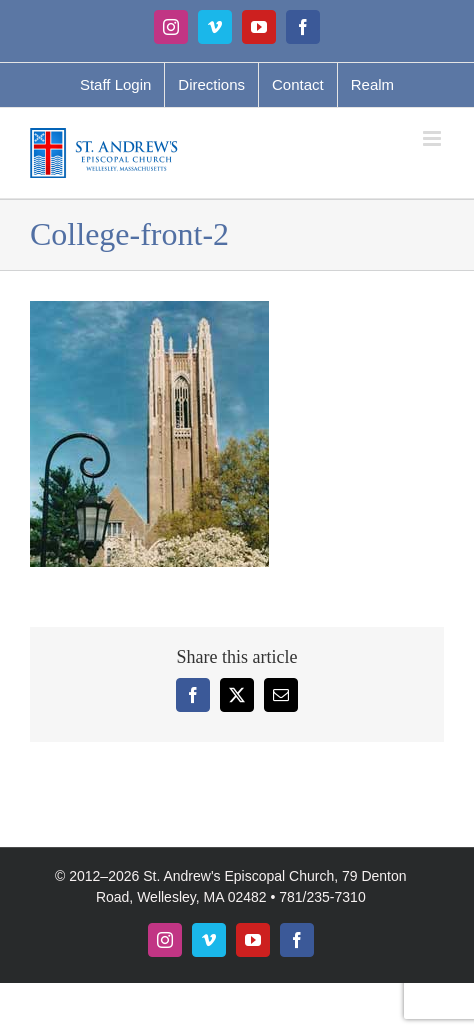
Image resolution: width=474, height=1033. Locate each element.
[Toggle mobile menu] (433, 138)
